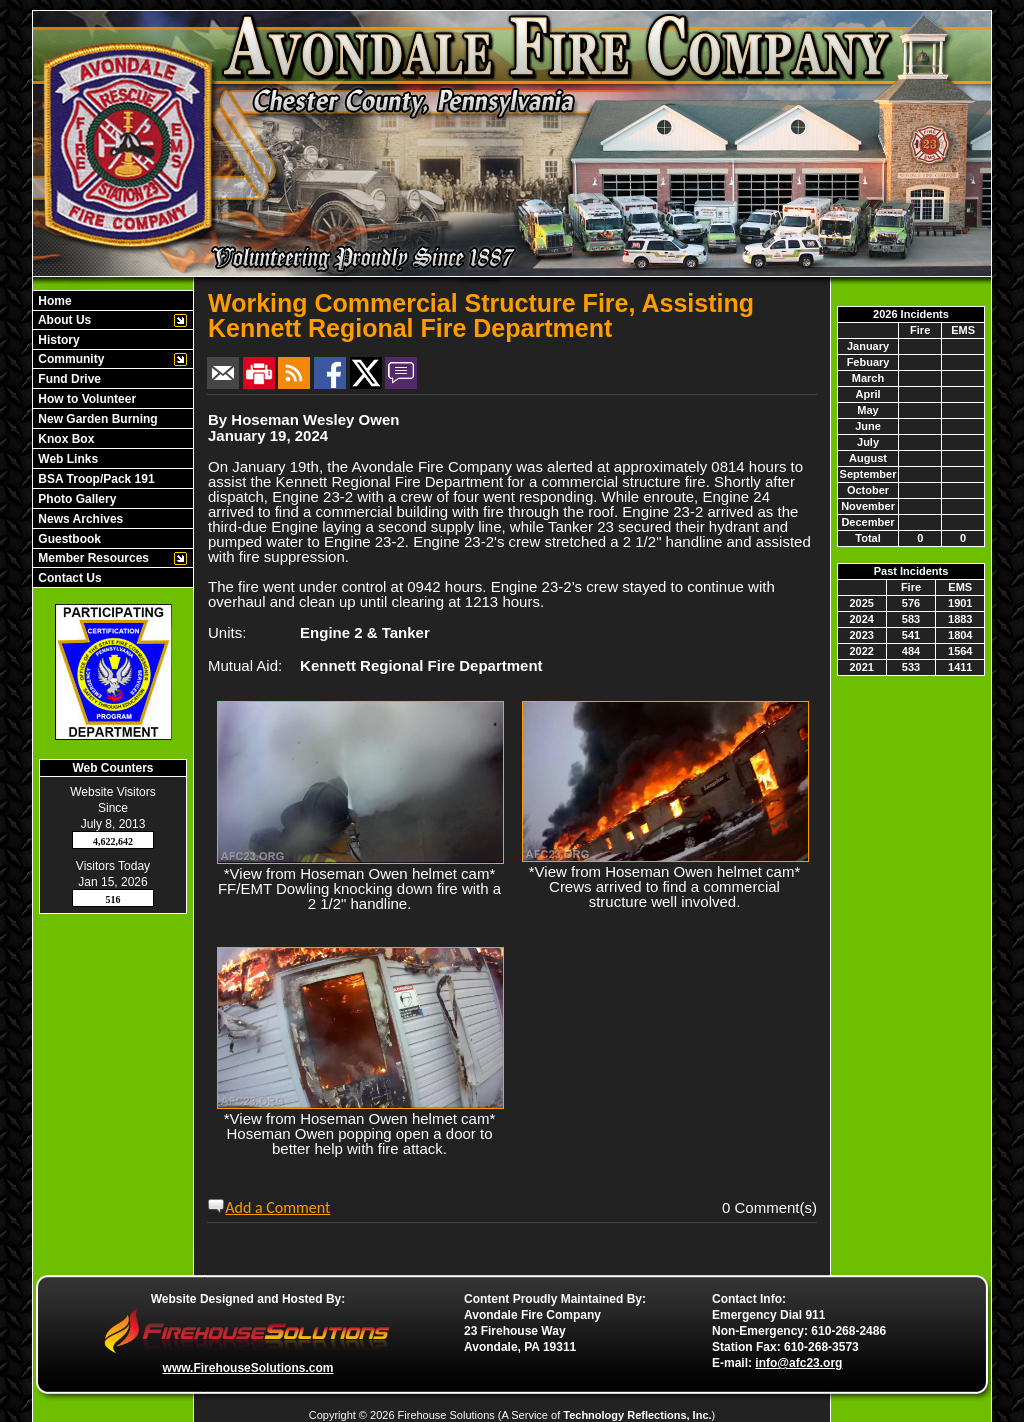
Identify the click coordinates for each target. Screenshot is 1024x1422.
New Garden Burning (96, 419)
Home (53, 301)
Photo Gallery (75, 499)
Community (69, 359)
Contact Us (68, 578)
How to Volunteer (85, 399)
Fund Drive (68, 379)
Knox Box (64, 439)
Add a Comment (277, 1207)
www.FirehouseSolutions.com (248, 1368)
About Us (63, 320)
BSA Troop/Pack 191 (95, 479)
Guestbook (68, 539)
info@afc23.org (798, 1363)
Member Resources (92, 558)
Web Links (66, 459)
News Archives (79, 519)
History (57, 340)
